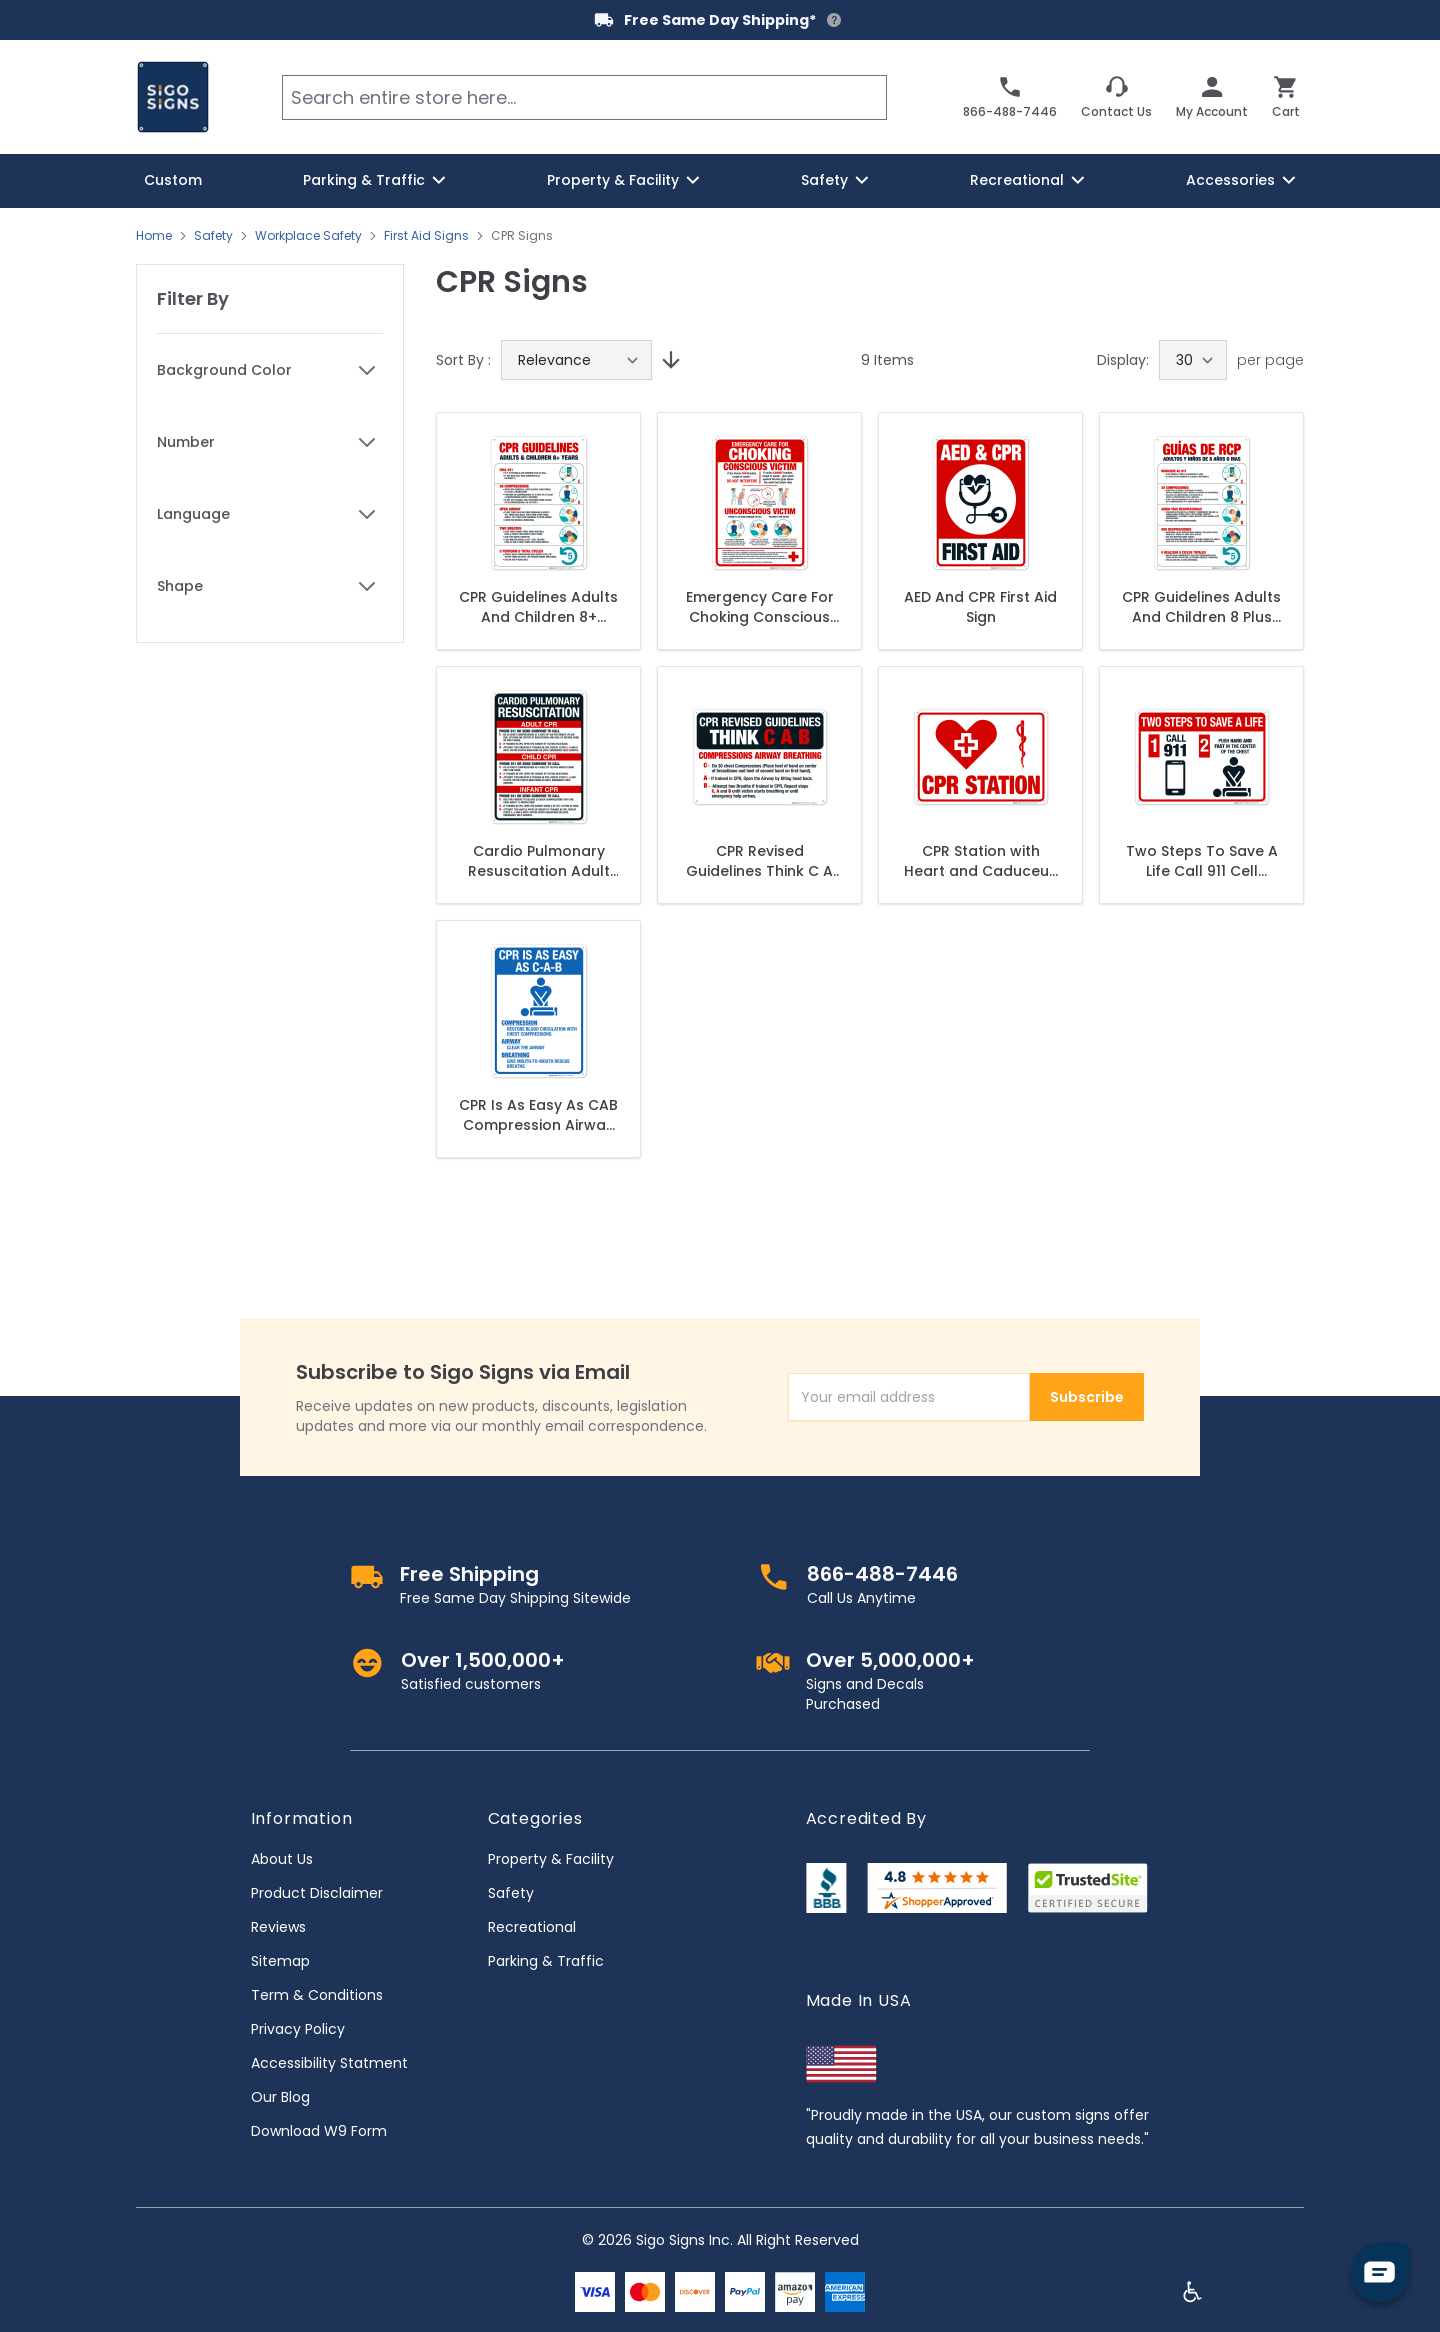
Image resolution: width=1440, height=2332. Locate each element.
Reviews (278, 1927)
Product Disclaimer (317, 1893)
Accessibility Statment (329, 2063)
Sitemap (280, 1961)
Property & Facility (551, 1859)
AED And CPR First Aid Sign (980, 607)
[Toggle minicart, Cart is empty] (1286, 97)
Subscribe (1087, 1397)
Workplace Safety (308, 236)
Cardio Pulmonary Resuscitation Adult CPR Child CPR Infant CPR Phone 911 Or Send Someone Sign (538, 861)
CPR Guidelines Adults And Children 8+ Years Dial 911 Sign (538, 607)
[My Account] (1212, 97)
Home (154, 236)
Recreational (532, 1927)
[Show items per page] (1193, 360)
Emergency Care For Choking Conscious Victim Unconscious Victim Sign (760, 607)
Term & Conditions (317, 1995)
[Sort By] (576, 360)
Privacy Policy (298, 2029)
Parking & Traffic (546, 1961)
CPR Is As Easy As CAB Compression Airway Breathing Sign (538, 1115)
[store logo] (173, 97)
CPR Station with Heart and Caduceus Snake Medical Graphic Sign (980, 861)
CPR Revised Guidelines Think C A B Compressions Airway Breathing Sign (760, 861)
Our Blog (280, 2097)
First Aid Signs (426, 236)
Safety (213, 236)
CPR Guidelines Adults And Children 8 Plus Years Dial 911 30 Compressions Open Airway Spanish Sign (1201, 607)
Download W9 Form (319, 2131)
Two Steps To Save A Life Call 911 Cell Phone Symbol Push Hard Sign (1202, 861)
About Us (282, 1859)
